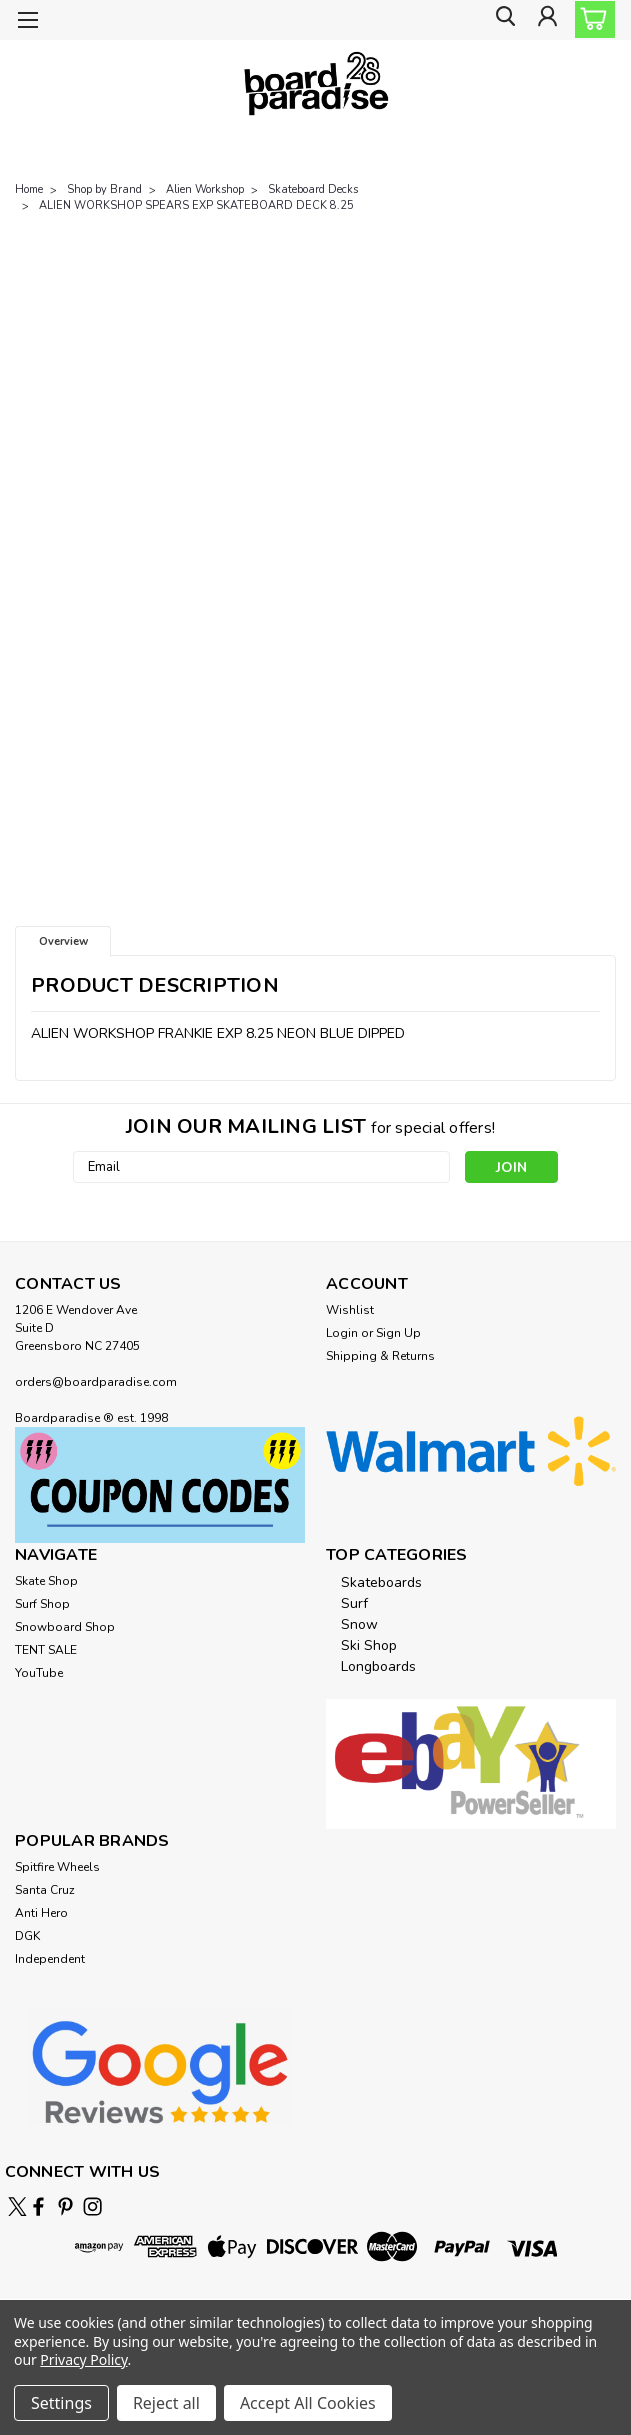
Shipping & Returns (380, 1356)
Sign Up (398, 1333)
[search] (501, 20)
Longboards (378, 1666)
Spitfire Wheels (57, 1867)
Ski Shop (369, 1645)
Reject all (166, 2403)
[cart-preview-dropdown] (590, 19)
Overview (63, 941)
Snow (359, 1624)
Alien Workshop (205, 189)
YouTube (39, 1673)
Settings (61, 2403)
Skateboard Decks (313, 189)
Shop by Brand (104, 189)
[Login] (546, 20)
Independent (50, 1959)
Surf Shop (42, 1604)
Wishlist (350, 1310)
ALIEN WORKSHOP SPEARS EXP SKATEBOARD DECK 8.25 (196, 205)
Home (29, 189)
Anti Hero (41, 1913)
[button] (160, 1485)
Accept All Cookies (308, 2403)
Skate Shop (46, 1581)
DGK (27, 1936)
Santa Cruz (45, 1890)
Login (342, 1333)
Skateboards (381, 1582)
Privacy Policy (83, 2359)
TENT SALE (46, 1650)
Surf (354, 1603)
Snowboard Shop (65, 1627)
